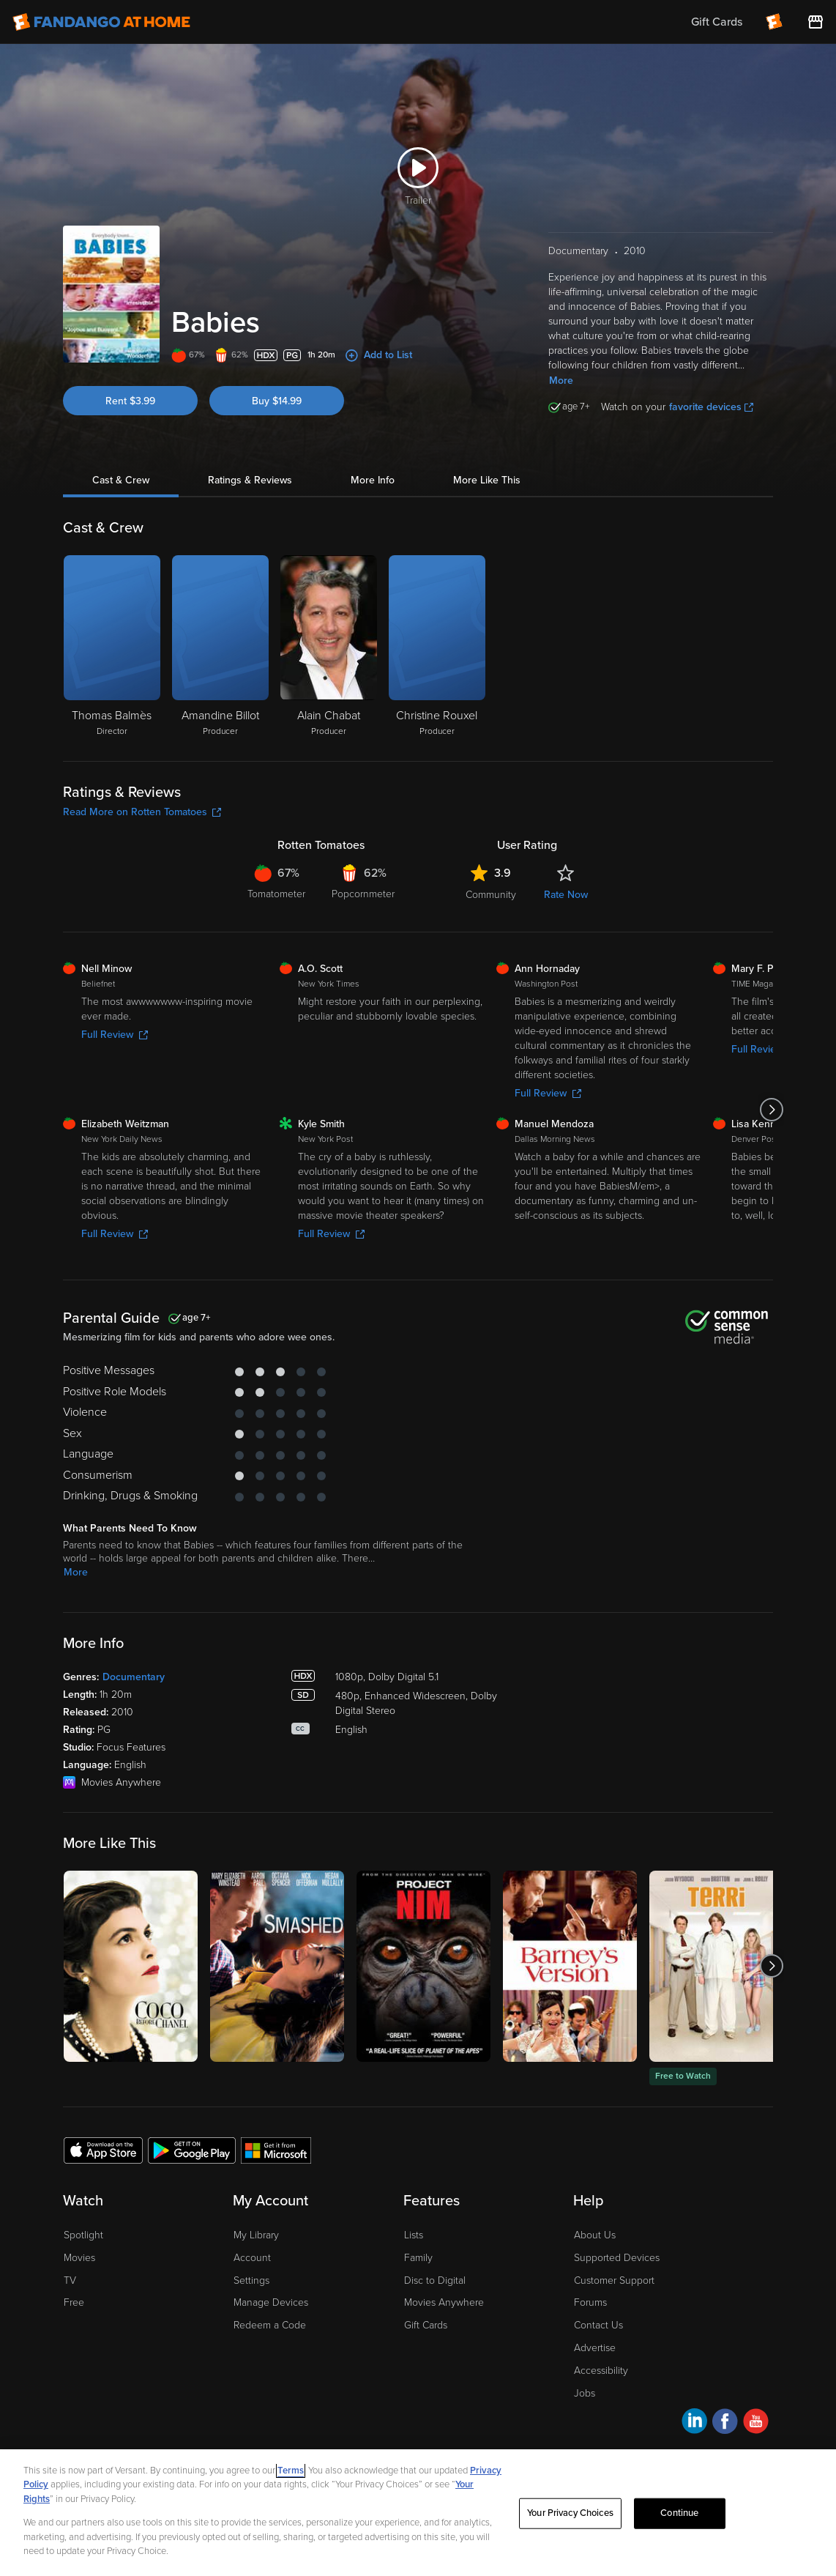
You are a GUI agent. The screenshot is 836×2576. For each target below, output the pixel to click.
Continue (679, 2513)
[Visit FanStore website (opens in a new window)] (815, 22)
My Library (256, 2235)
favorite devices (711, 407)
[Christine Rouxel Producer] (437, 646)
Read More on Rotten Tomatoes (142, 812)
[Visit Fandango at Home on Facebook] (725, 2423)
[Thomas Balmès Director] (112, 646)
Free (74, 2302)
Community (491, 894)
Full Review (114, 1034)
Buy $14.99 (277, 401)
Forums (590, 2302)
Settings (251, 2280)
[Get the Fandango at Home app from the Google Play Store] (191, 2150)
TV (70, 2280)
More (561, 380)
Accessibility (601, 2370)
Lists (413, 2235)
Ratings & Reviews (250, 480)
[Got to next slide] (771, 1110)
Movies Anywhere (444, 2302)
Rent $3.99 (130, 401)
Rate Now (566, 894)
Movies (79, 2258)
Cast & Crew (120, 480)
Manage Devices (271, 2302)
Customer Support (614, 2280)
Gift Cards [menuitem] (716, 22)
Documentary (133, 1677)
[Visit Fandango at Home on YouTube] (755, 2423)
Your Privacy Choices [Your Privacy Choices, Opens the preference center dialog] (570, 2513)
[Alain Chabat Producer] (329, 646)
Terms (290, 2470)
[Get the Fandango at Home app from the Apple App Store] (103, 2150)
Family (418, 2258)
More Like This (486, 480)
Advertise (595, 2348)
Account (252, 2258)
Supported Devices (617, 2258)
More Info (373, 480)
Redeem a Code (270, 2325)
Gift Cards (425, 2325)
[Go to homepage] (101, 22)
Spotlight (83, 2235)
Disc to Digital (435, 2280)
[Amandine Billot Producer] (220, 646)
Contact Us (598, 2325)
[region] (418, 2512)
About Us (595, 2235)
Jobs (584, 2393)
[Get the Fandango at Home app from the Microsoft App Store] (276, 2150)
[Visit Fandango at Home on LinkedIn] (694, 2423)
